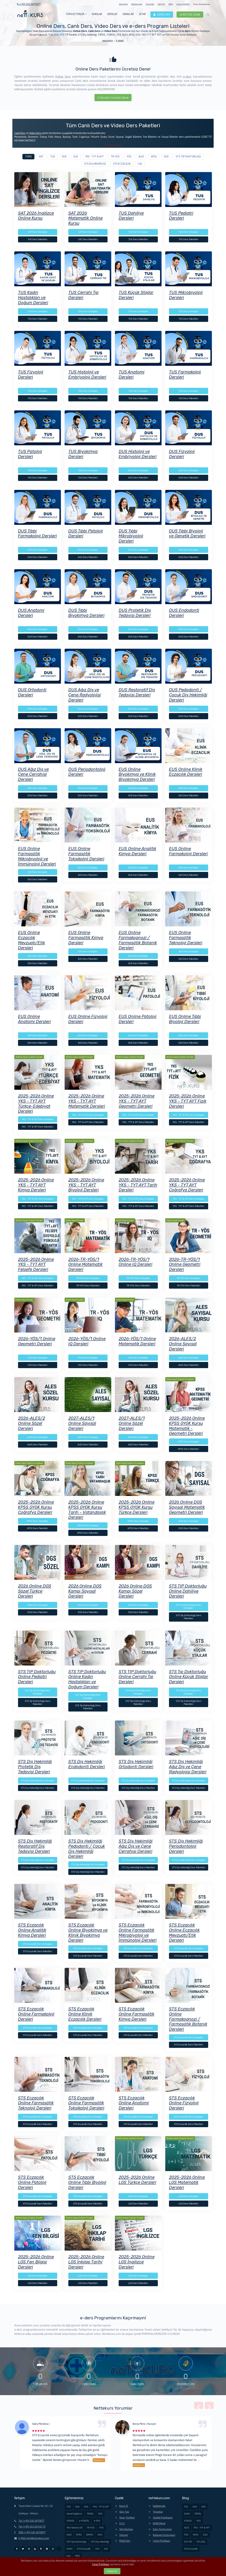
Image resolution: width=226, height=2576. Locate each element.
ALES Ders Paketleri (188, 1381)
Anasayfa (123, 4)
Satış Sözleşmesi (162, 2529)
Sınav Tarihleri (183, 4)
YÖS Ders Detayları (37, 1374)
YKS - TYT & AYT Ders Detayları (37, 1136)
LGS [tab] (140, 180)
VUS (97, 2548)
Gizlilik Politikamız (163, 2517)
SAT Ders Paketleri (37, 256)
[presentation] (198, 2422)
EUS (86, 2506)
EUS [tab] (76, 173)
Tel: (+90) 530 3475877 (31, 2520)
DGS (100, 2534)
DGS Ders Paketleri (189, 1545)
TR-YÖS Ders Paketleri (88, 1302)
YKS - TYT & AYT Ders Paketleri (37, 1143)
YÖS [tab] (129, 173)
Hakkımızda (136, 4)
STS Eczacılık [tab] (122, 180)
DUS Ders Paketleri (138, 494)
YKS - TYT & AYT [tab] (94, 173)
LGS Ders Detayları (138, 2213)
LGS (69, 2555)
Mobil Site (124, 2541)
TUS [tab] (52, 173)
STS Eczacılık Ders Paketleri (37, 1968)
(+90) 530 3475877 (29, 4)
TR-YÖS (91, 2527)
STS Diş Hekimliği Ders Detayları (37, 1797)
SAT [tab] (41, 173)
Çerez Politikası (161, 2541)
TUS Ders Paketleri (138, 256)
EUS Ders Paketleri (138, 812)
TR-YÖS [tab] (115, 173)
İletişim (161, 4)
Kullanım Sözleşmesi (164, 2535)
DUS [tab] (64, 173)
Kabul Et (112, 2571)
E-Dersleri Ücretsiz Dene (113, 97)
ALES (69, 2534)
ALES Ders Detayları (188, 1374)
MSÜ (77, 2555)
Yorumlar (150, 4)
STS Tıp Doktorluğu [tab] (188, 173)
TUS (69, 2506)
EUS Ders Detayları (138, 804)
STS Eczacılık (84, 2548)
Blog (171, 4)
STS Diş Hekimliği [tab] (95, 180)
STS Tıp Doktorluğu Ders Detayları (188, 1623)
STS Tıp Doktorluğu (76, 2541)
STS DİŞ (201, 2541)
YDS (100, 2513)
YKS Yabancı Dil (74, 2527)
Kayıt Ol (123, 2506)
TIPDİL (90, 2513)
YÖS (101, 2527)
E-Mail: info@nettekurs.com (34, 2538)
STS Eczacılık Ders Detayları (37, 1960)
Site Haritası (126, 2529)
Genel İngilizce (74, 2513)
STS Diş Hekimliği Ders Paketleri (37, 1804)
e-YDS (97, 2520)
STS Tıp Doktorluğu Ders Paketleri (188, 1634)
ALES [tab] (141, 173)
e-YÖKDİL (84, 2520)
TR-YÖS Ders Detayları (88, 1295)
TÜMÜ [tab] (28, 173)
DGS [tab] (166, 173)
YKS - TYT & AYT (101, 2506)
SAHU (69, 2548)
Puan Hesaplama (201, 4)
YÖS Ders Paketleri (37, 1381)
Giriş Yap (124, 2511)
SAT (106, 2548)
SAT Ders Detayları (37, 248)
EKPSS (89, 2534)
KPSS (79, 2534)
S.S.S (122, 2523)
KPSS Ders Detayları (188, 1458)
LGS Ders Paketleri (138, 2220)
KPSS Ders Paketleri (188, 1465)
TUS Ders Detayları (138, 248)
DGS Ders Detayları (189, 1537)
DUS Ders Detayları (138, 487)
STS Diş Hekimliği (100, 2541)
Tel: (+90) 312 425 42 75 (32, 2526)
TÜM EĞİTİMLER (75, 14)
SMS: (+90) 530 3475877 (32, 2532)
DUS (77, 2506)
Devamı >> (99, 2477)
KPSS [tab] (154, 173)
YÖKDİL (71, 2520)
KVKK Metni (159, 2523)
